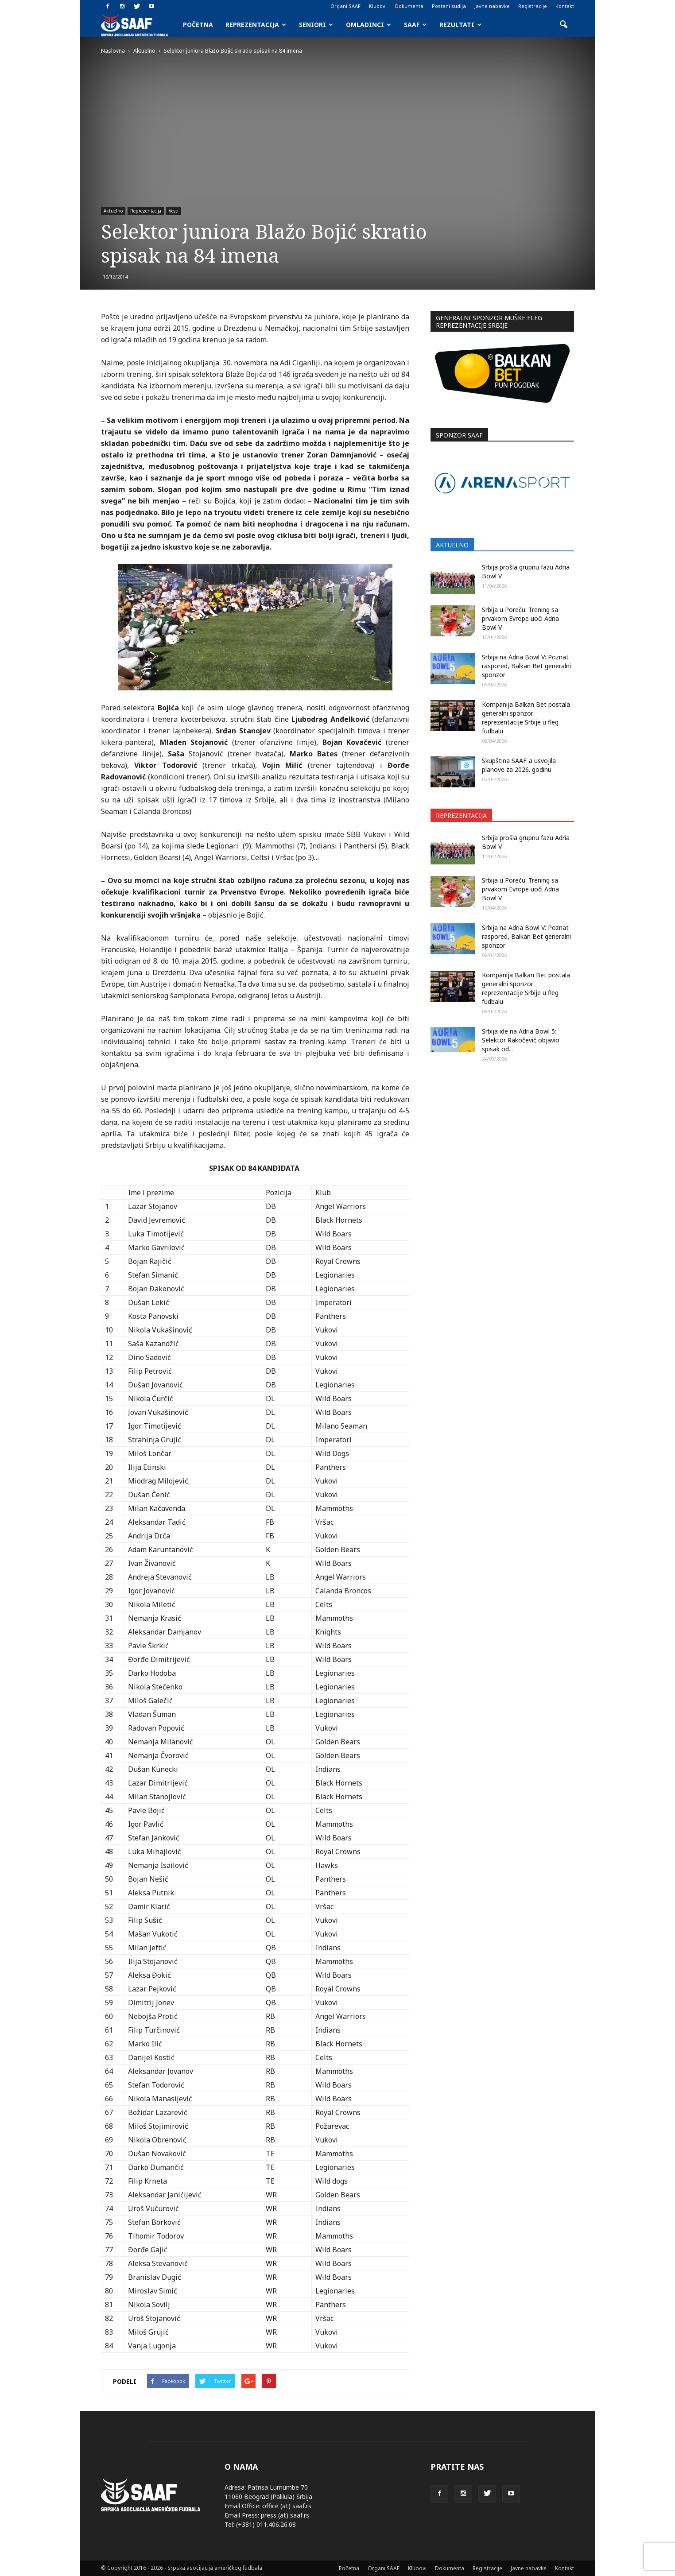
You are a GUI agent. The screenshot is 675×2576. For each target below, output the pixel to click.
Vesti (173, 211)
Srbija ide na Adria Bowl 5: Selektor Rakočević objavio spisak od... (520, 1040)
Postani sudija (449, 6)
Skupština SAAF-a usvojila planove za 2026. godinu (519, 765)
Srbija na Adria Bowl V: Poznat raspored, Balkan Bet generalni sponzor (526, 666)
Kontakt (564, 6)
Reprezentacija (255, 24)
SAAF (415, 24)
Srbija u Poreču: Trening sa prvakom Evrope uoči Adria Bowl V (520, 618)
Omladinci (368, 24)
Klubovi (378, 6)
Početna (198, 24)
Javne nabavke (492, 6)
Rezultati (460, 24)
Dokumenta (409, 6)
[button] (563, 24)
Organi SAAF (345, 6)
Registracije (532, 6)
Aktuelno (113, 211)
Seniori (316, 24)
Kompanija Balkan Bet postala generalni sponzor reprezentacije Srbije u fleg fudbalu (526, 717)
